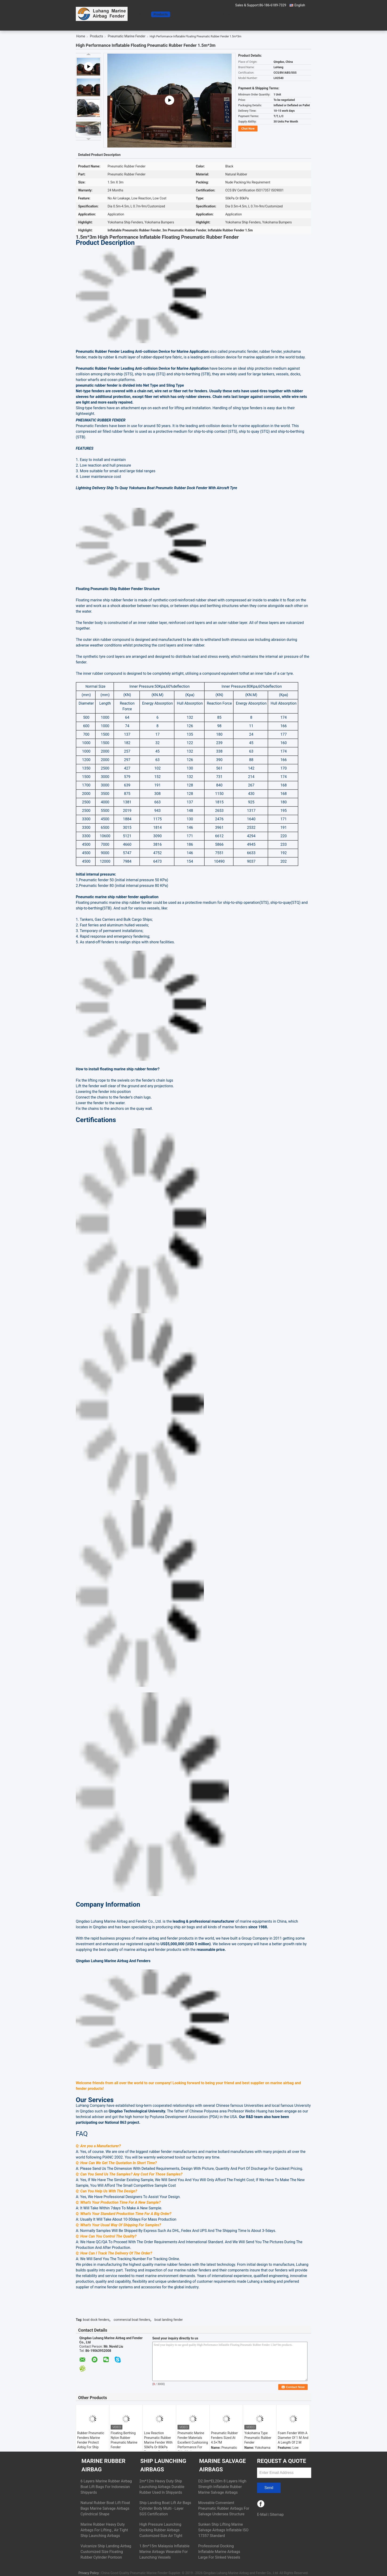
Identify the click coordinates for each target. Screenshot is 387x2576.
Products (160, 14)
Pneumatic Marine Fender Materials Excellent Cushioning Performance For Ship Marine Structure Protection (192, 2444)
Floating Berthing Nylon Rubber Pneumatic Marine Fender (124, 2440)
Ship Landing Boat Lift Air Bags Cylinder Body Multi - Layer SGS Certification (165, 2508)
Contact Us (201, 14)
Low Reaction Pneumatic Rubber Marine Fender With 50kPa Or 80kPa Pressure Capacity (158, 2442)
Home (144, 14)
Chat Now (222, 14)
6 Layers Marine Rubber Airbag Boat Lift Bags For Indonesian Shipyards (106, 2487)
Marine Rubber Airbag (103, 2465)
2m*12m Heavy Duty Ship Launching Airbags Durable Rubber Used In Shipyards (161, 2487)
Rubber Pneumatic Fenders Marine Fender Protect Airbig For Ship (90, 2440)
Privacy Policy (88, 2573)
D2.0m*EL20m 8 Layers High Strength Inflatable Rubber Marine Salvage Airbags (222, 2487)
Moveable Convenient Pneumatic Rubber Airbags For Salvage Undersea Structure (223, 2508)
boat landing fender (168, 2320)
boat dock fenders (96, 2320)
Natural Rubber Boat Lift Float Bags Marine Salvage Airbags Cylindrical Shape (105, 2508)
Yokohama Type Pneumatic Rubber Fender (257, 2437)
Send (268, 2488)
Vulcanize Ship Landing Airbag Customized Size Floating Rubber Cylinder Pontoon (106, 2552)
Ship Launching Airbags (163, 2465)
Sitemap (277, 2514)
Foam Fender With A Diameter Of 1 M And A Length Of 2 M (293, 2437)
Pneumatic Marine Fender (126, 36)
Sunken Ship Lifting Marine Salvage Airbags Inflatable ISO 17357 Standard (223, 2530)
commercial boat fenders (132, 2320)
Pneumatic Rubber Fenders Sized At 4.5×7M (224, 2437)
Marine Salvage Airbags (222, 2465)
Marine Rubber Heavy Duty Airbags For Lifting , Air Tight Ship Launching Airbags (104, 2530)
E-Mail (262, 2514)
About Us (180, 14)
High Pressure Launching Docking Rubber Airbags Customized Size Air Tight (160, 2530)
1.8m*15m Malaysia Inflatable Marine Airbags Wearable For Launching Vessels (164, 2552)
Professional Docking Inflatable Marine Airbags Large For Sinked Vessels (219, 2552)
